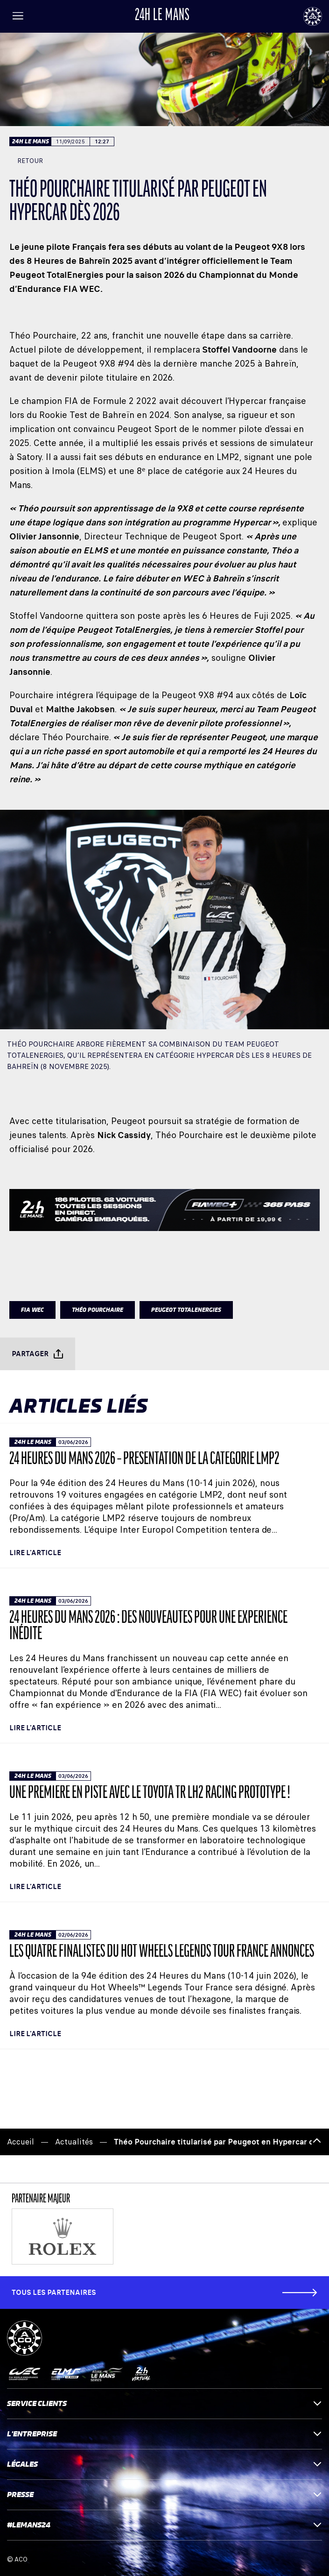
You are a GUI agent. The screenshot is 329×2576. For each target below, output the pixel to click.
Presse (164, 2494)
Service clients (164, 2403)
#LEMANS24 (164, 2525)
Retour (26, 160)
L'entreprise (164, 2434)
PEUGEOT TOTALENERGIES (186, 1310)
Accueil (20, 2142)
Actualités (74, 2142)
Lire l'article (35, 1552)
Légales (164, 2464)
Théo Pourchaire (97, 1310)
